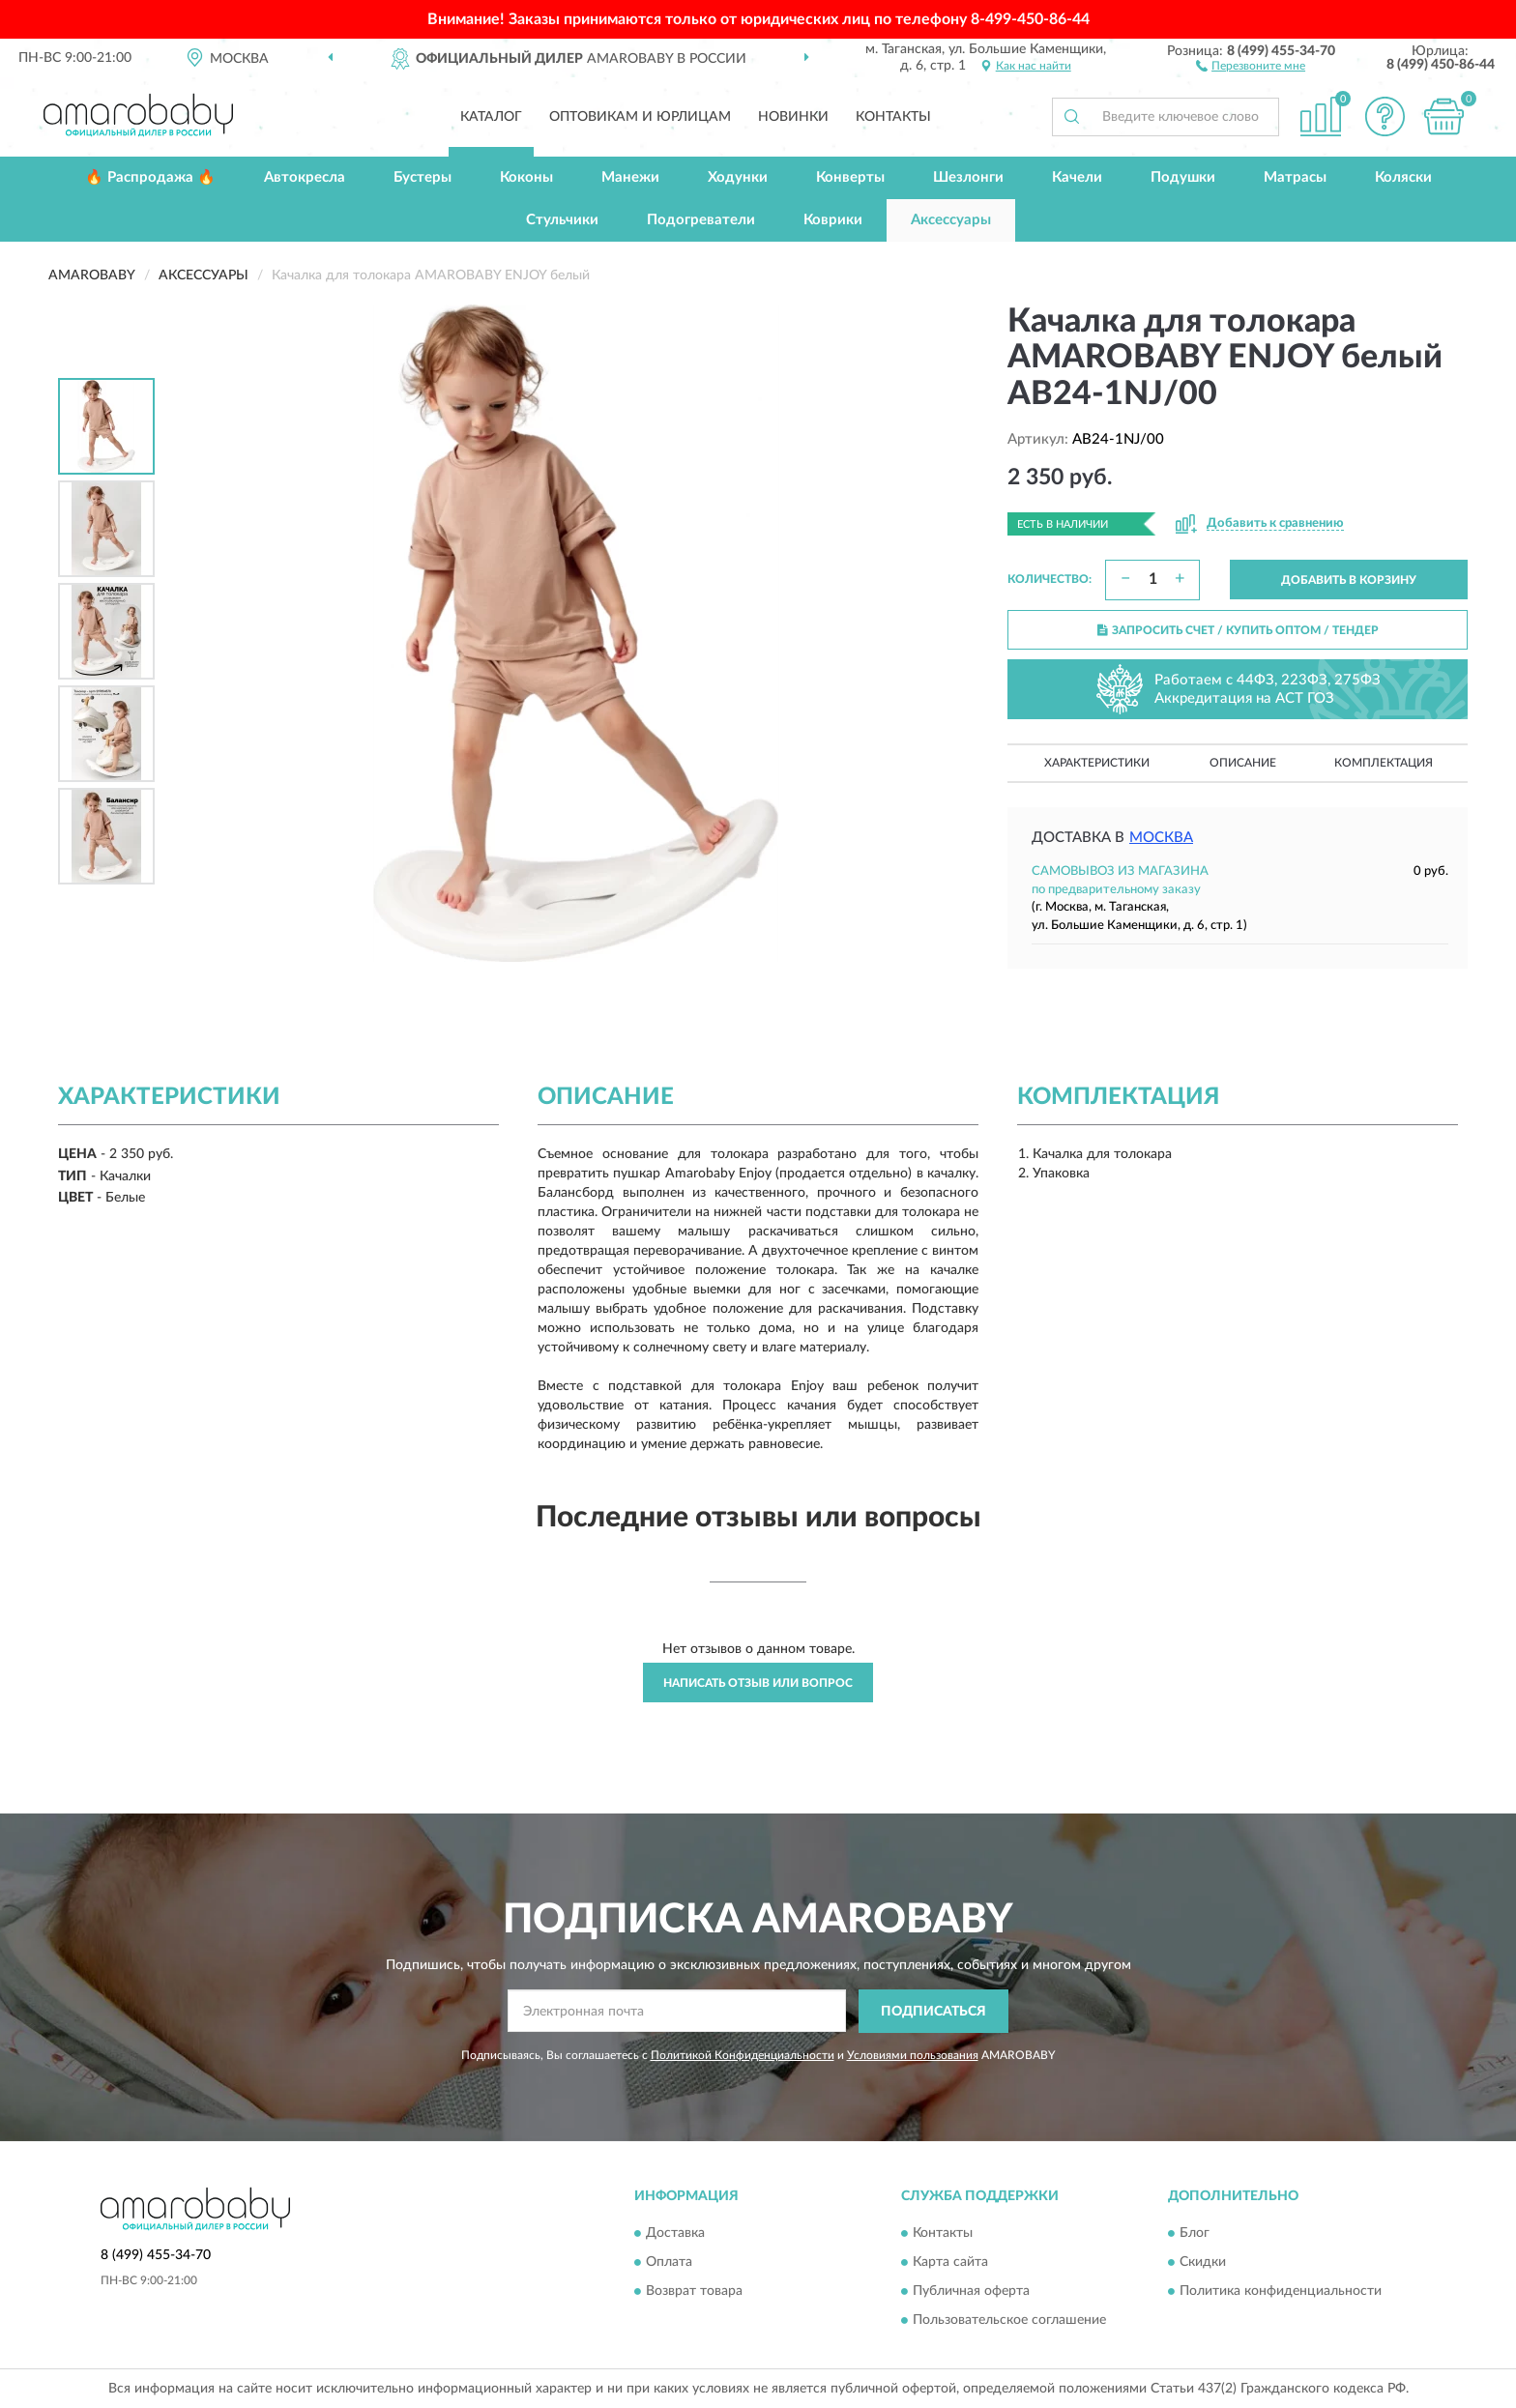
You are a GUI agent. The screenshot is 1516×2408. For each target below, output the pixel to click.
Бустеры (423, 177)
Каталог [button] (491, 117)
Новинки (793, 117)
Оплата (669, 2263)
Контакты (893, 117)
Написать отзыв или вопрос (758, 1683)
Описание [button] (1243, 763)
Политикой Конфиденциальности (742, 2055)
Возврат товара (694, 2292)
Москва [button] (1161, 837)
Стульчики (562, 220)
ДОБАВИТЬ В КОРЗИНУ (1348, 580)
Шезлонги (968, 177)
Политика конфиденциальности (1281, 2292)
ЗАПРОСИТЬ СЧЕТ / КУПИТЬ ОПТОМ (1238, 630)
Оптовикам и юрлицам (640, 117)
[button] (1250, 65)
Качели (1077, 177)
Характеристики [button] (1097, 763)
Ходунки (738, 177)
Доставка (675, 2234)
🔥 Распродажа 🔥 (150, 177)
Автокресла (304, 177)
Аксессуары (951, 220)
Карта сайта (950, 2263)
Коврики (832, 220)
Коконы (526, 177)
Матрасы (1295, 177)
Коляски (1403, 177)
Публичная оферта (971, 2292)
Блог (1195, 2234)
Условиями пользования (912, 2055)
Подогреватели (701, 220)
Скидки (1203, 2263)
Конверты (850, 177)
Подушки (1183, 177)
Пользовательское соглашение (1009, 2321)
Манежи (630, 177)
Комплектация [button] (1383, 763)
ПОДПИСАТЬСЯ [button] (933, 2011)
